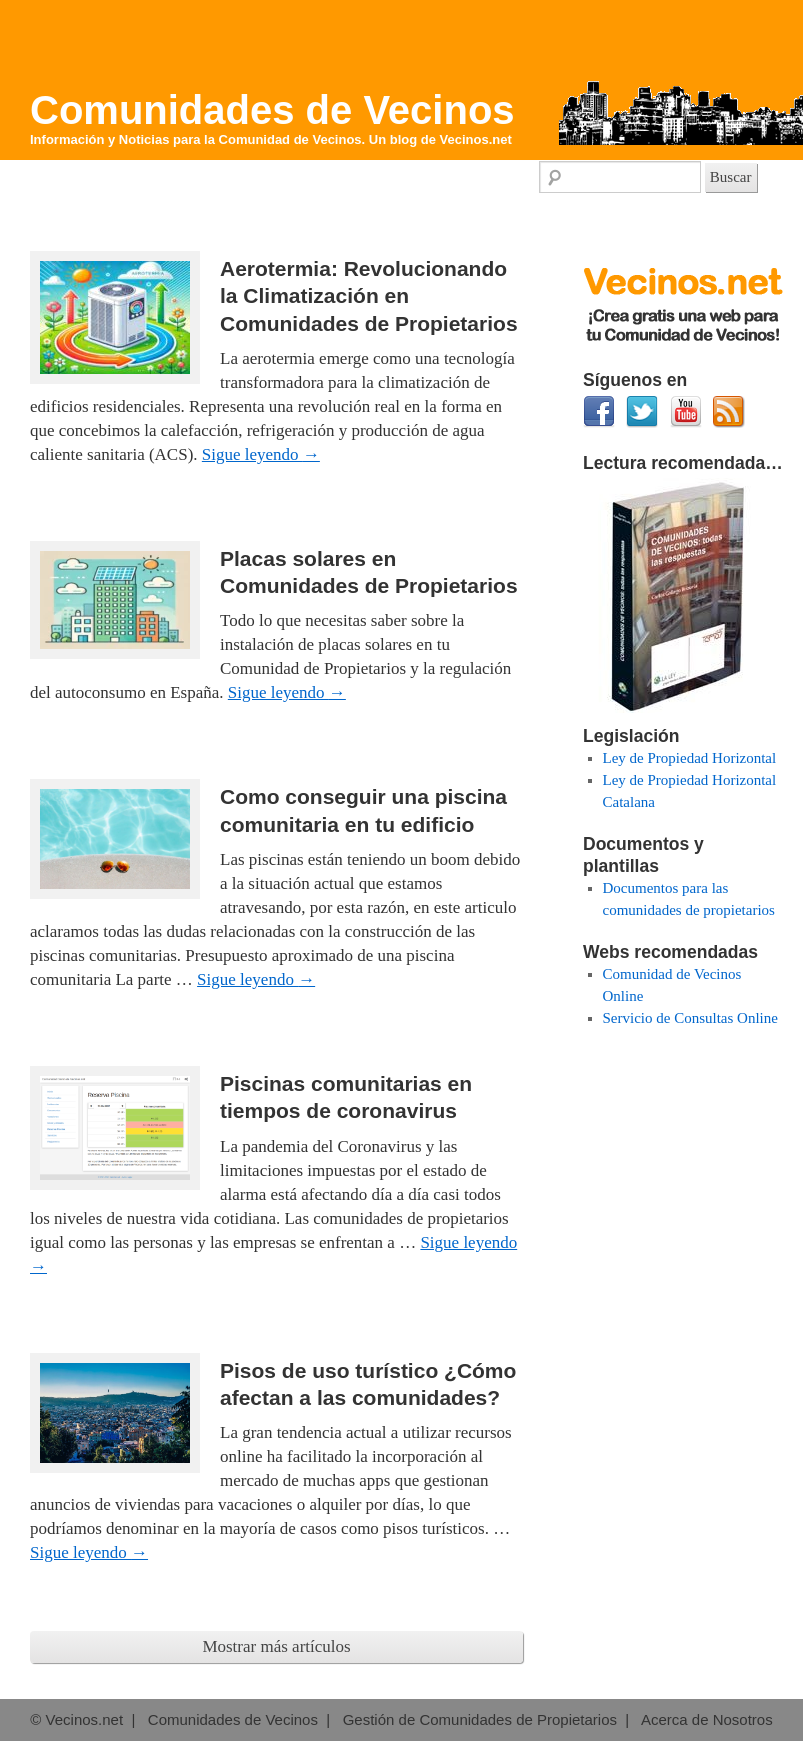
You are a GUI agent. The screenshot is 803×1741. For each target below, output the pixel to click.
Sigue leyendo (261, 454)
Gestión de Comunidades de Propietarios (480, 1719)
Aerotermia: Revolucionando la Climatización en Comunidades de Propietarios (369, 296)
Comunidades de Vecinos (272, 110)
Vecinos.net (476, 139)
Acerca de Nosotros (707, 1719)
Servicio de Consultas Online (690, 1018)
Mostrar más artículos (276, 1646)
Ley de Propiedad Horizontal (690, 758)
